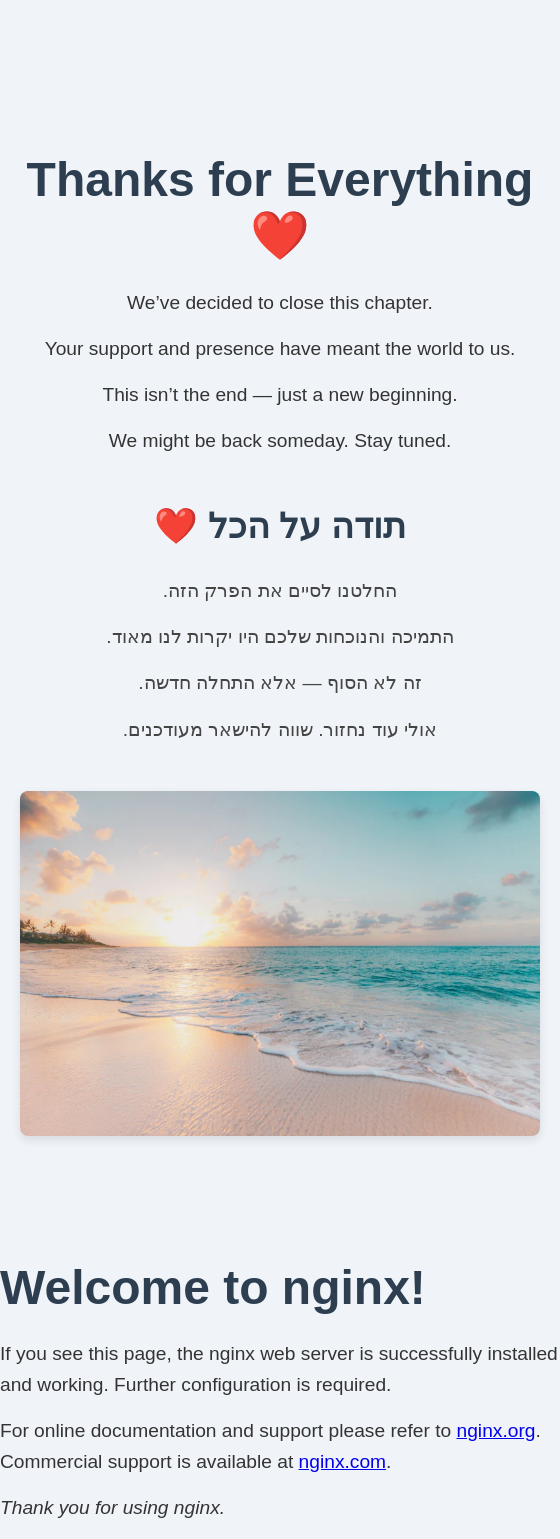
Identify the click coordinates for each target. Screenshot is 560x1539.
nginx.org (496, 1430)
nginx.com (342, 1461)
